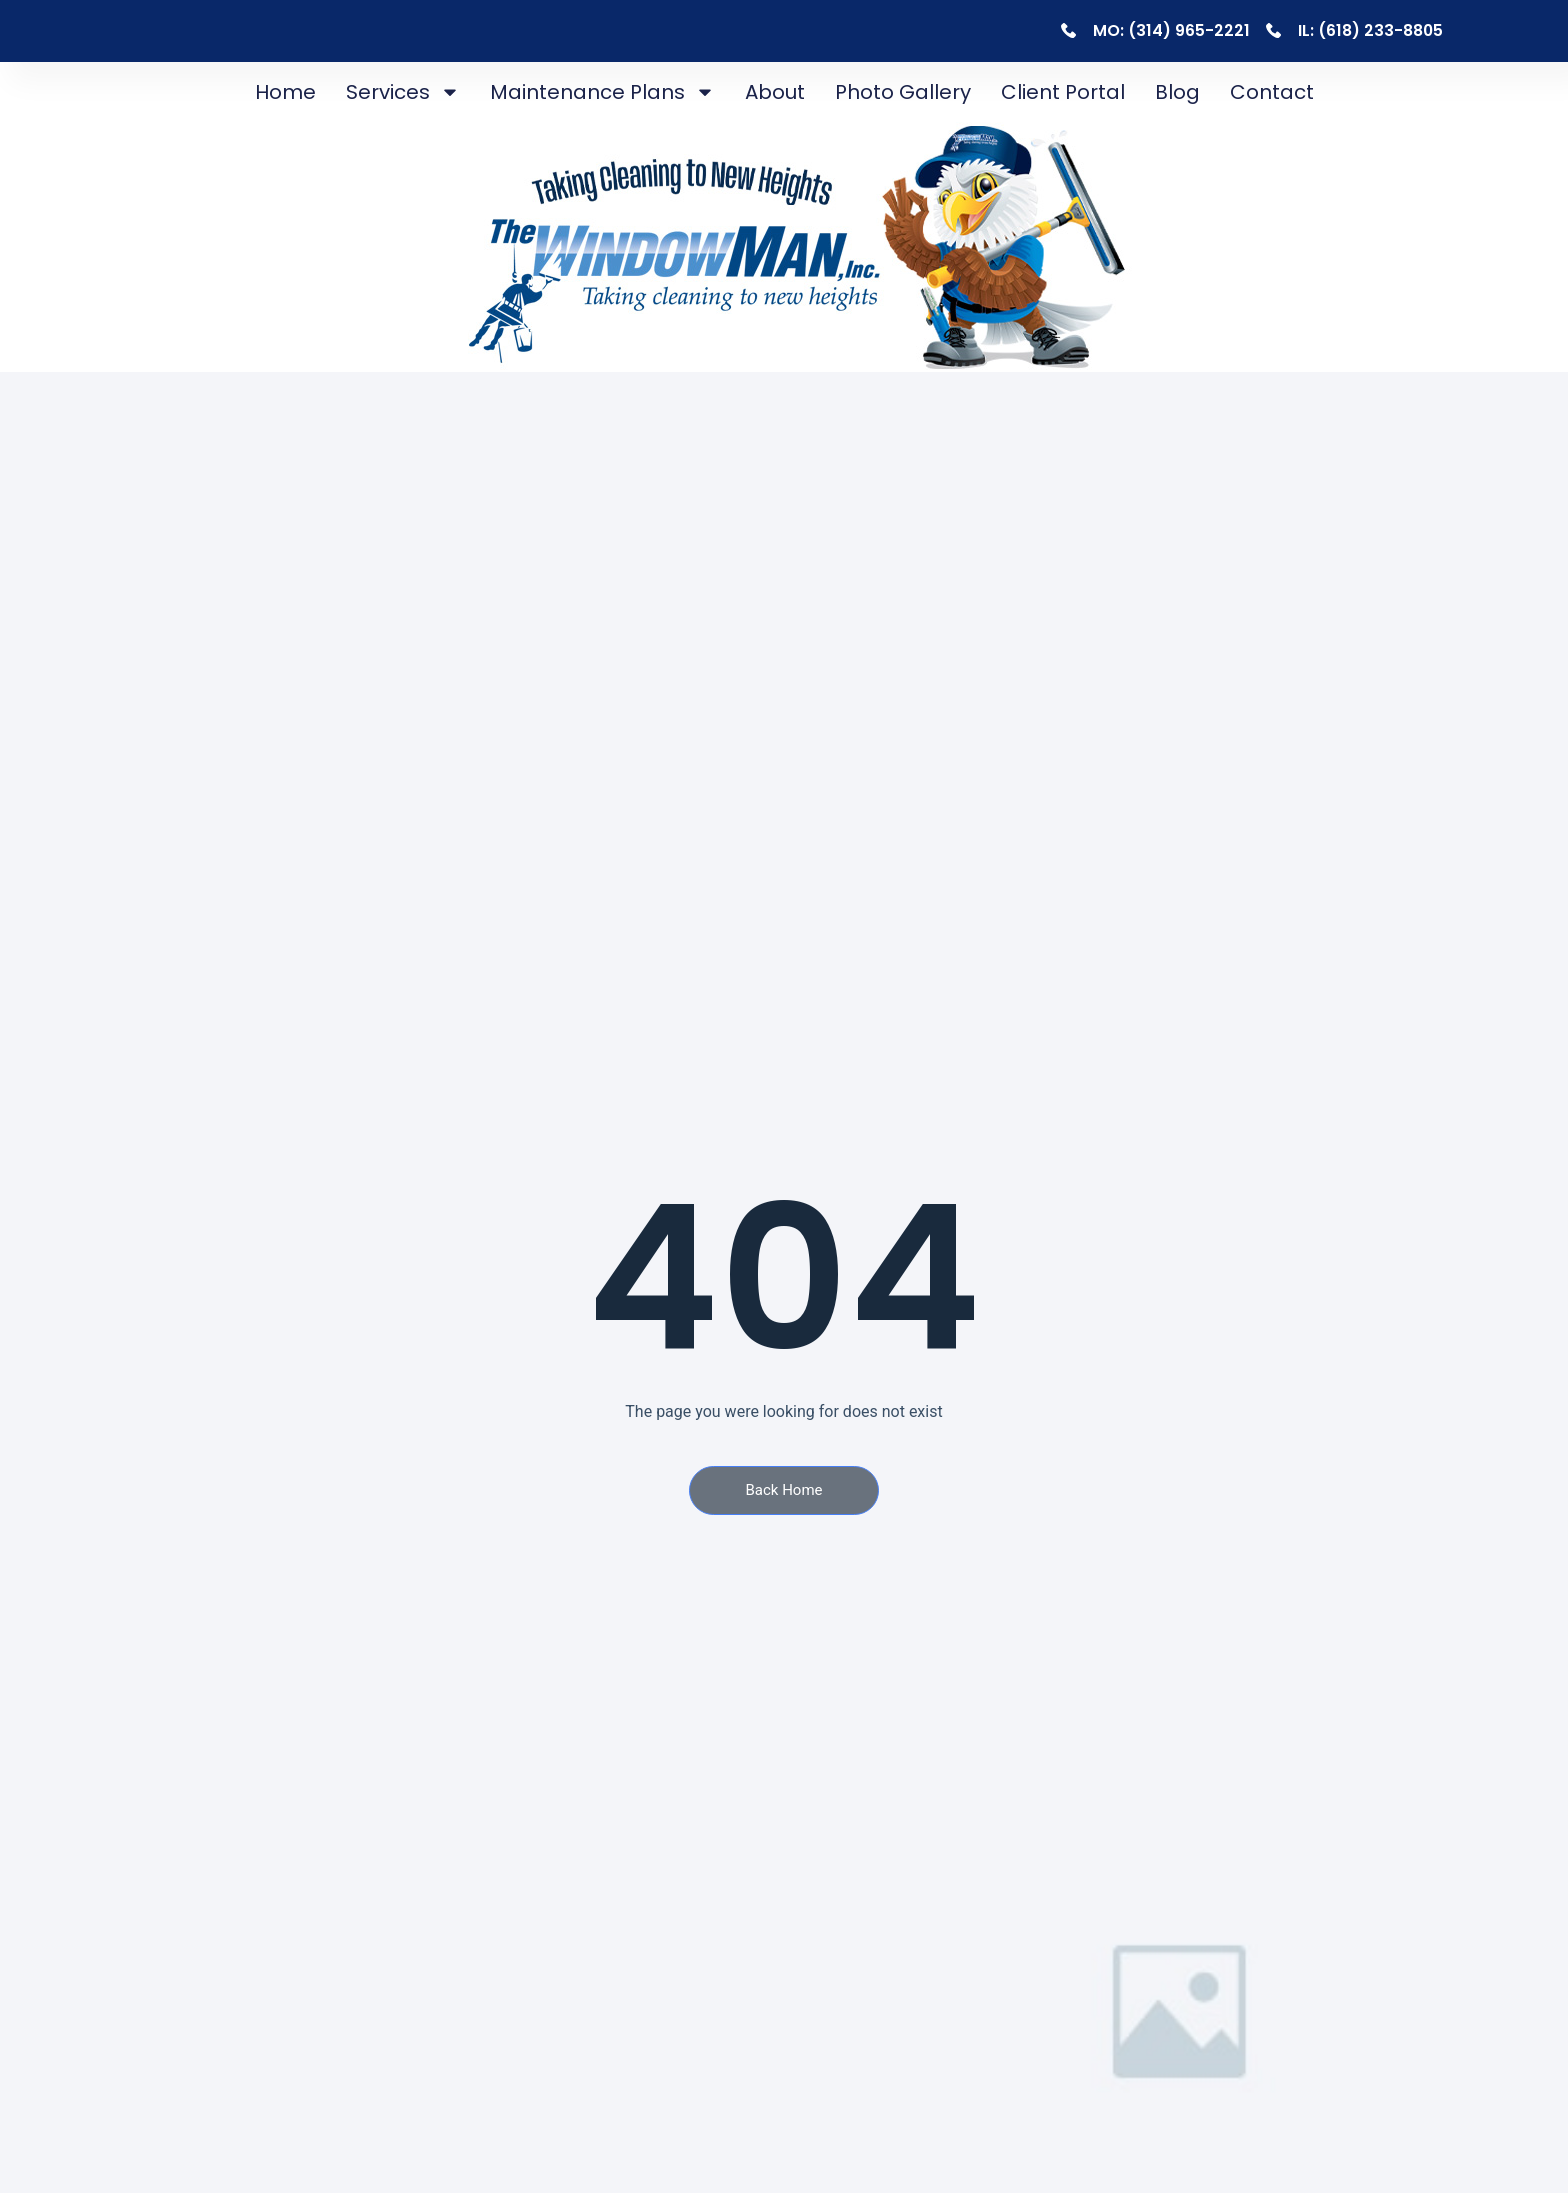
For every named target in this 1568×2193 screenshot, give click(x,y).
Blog (1177, 92)
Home (285, 92)
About (775, 92)
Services (403, 92)
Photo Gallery (903, 92)
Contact (1272, 92)
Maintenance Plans (602, 92)
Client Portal (1063, 92)
